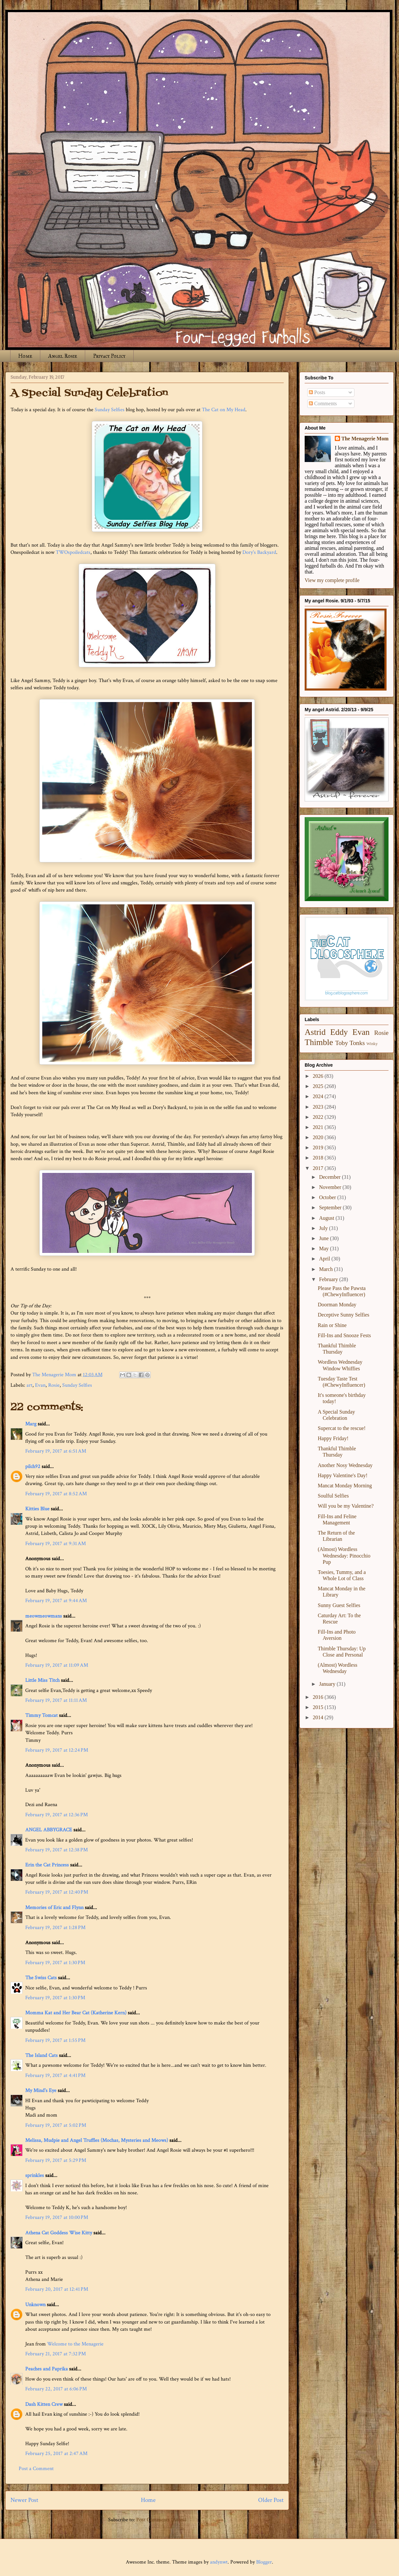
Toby (341, 1042)
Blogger (264, 2562)
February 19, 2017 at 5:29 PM (55, 2160)
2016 (319, 1697)
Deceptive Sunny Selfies (343, 1315)
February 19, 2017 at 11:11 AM (56, 1700)
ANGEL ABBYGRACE (48, 1829)
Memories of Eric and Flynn (54, 1907)
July (324, 1228)
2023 (319, 1107)
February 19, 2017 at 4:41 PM (55, 2075)
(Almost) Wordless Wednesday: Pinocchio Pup (344, 1555)
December (330, 1177)
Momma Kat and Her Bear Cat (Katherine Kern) (75, 2012)
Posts (317, 392)
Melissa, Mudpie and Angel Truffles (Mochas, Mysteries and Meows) (96, 2140)
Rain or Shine (332, 1325)
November (331, 1187)
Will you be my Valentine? (346, 1506)
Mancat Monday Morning (345, 1485)
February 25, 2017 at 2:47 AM (56, 2453)
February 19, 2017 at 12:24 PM (56, 1750)
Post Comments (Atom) (161, 2519)
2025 (319, 1086)
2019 (319, 1147)
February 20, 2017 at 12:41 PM (56, 2289)
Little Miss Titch (42, 1680)
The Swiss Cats (41, 1977)
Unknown (35, 2304)
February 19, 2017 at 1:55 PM (55, 2040)
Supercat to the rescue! (342, 1428)
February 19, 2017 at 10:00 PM (56, 2217)
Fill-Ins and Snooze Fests (344, 1335)
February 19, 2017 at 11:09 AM (56, 1665)
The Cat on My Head (223, 409)
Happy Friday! (333, 1438)
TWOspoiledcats (73, 552)
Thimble (319, 1042)
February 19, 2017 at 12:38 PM (56, 1849)
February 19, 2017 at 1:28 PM (55, 1927)
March (326, 1269)
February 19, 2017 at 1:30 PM (55, 1962)
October (328, 1197)
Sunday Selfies (109, 409)
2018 (319, 1157)
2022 (319, 1117)
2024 (319, 1096)
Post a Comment (36, 2468)
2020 (319, 1137)
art (29, 1385)
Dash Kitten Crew (44, 2404)
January (328, 1684)
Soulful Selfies (333, 1496)
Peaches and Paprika (46, 2368)
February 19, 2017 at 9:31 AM (55, 1543)
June (324, 1238)
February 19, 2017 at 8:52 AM (56, 1493)
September (331, 1207)
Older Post (271, 2500)
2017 (319, 1168)
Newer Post (24, 2500)
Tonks (357, 1042)
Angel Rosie (62, 356)
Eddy (339, 1032)
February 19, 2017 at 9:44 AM (56, 1600)
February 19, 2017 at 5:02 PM (55, 2125)
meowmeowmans (43, 1616)
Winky (372, 1043)
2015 (319, 1707)
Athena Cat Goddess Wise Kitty (58, 2232)
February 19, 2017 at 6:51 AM (55, 1451)
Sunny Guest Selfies (339, 1605)
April (325, 1258)
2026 (319, 1076)
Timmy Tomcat (41, 1715)
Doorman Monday (337, 1304)
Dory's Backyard (259, 552)
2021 (319, 1127)
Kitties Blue (37, 1508)
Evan (40, 1385)
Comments (323, 403)
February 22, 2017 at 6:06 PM (56, 2388)
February (329, 1279)
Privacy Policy (109, 356)
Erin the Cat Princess (47, 1865)
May (324, 1248)
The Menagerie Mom (365, 438)
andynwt (219, 2562)
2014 (319, 1717)
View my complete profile (332, 580)
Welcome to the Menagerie (75, 2344)
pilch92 (32, 1466)
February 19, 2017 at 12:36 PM (56, 1814)
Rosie (54, 1385)
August (327, 1218)
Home (25, 356)
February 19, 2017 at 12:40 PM (56, 1892)
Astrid (315, 1032)
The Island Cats (41, 2055)
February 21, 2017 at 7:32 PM (55, 2353)
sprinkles (34, 2175)
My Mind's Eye (40, 2090)
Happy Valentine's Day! (343, 1475)
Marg (30, 1423)
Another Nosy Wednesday (345, 1465)
